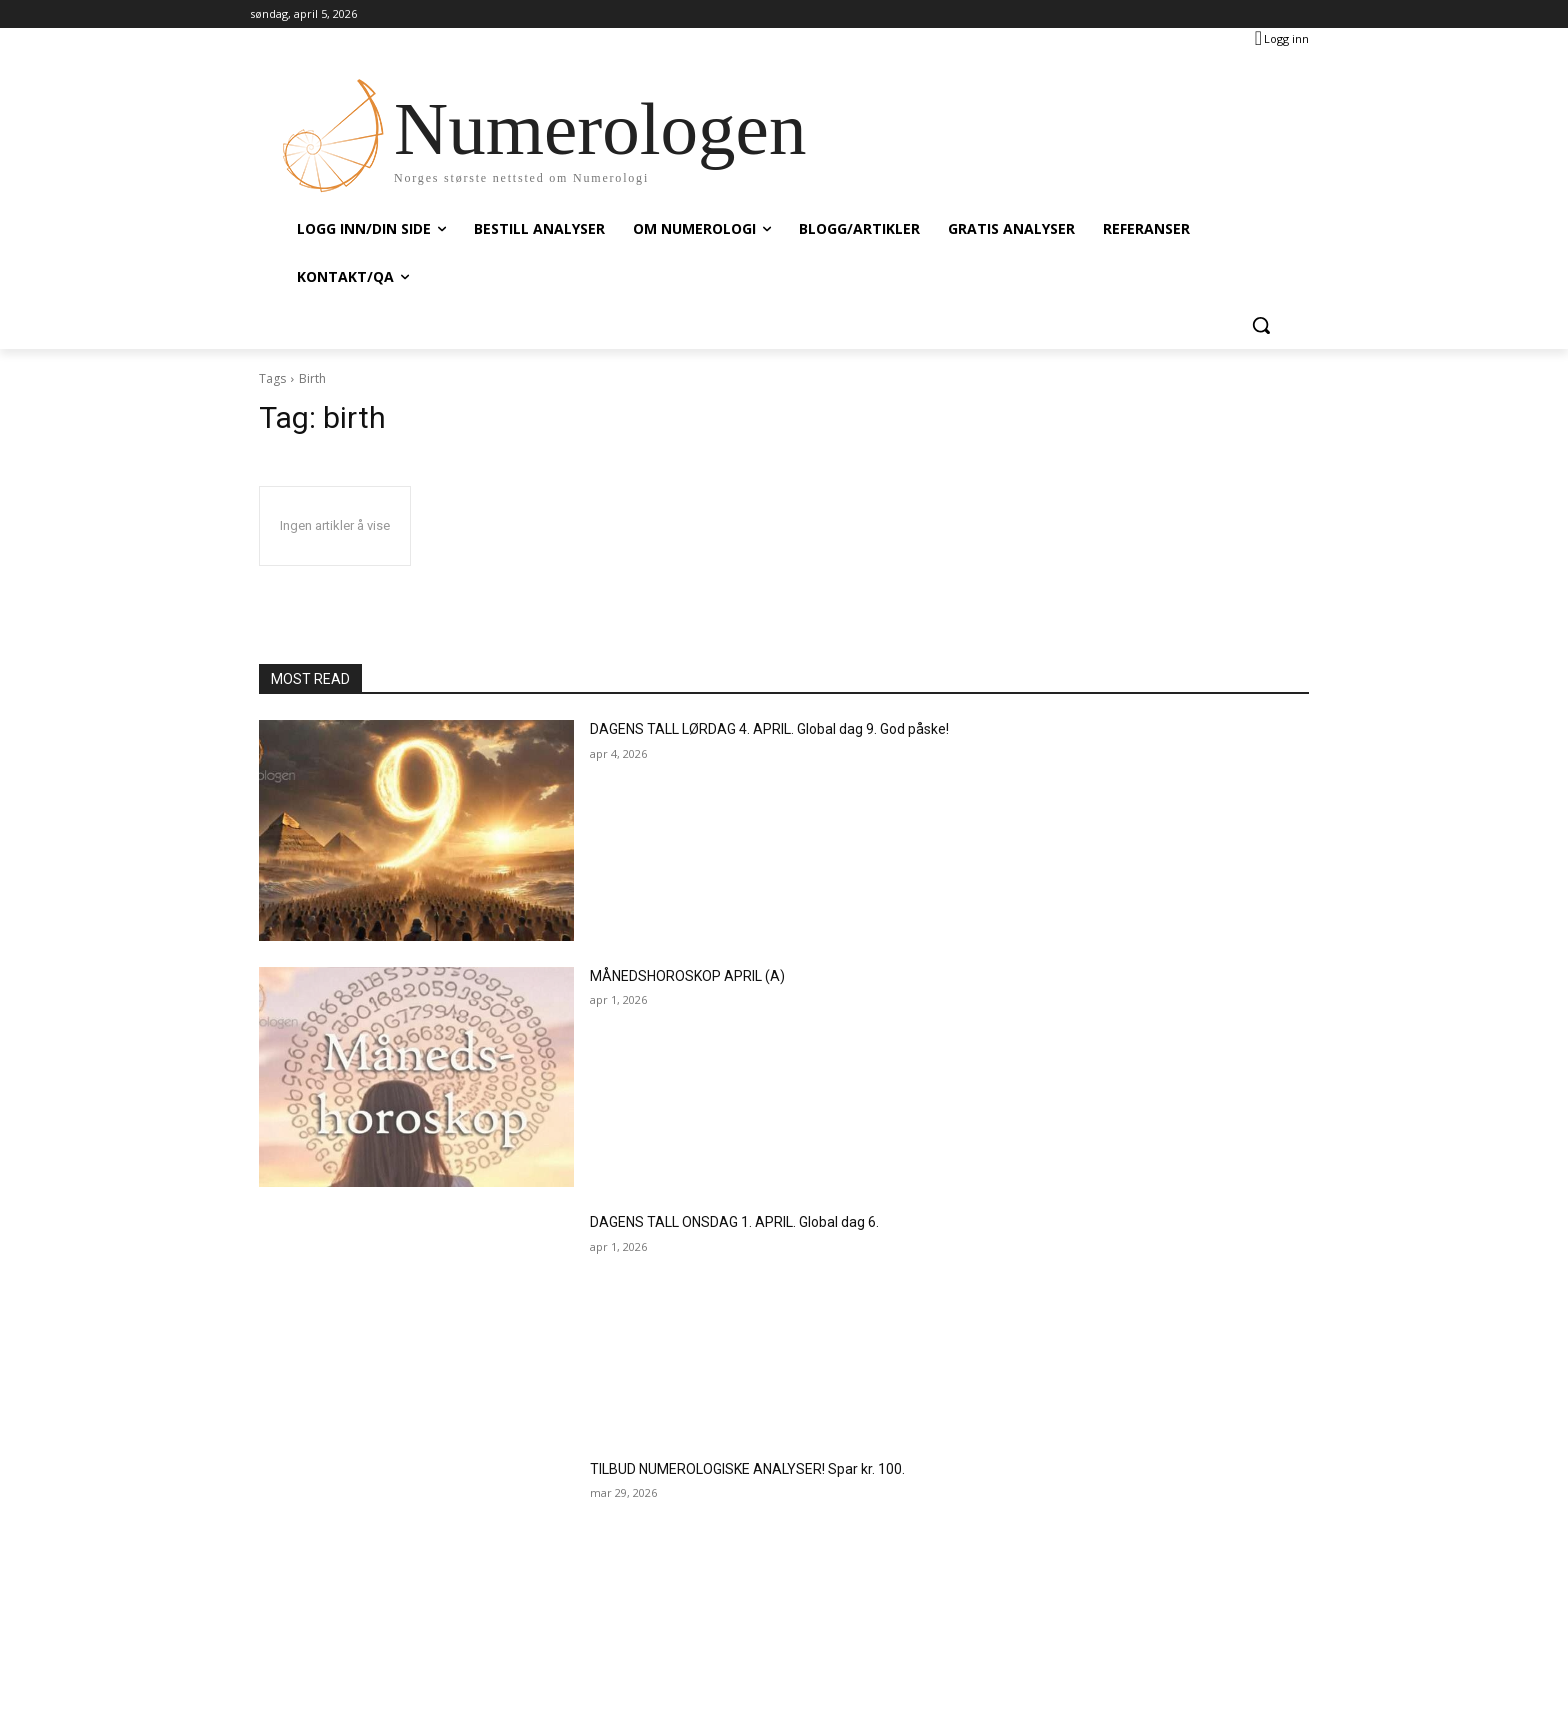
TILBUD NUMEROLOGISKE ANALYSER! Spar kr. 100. (747, 1469)
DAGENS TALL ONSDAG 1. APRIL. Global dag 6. (734, 1222)
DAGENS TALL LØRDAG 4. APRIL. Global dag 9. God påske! (769, 729)
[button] (1261, 325)
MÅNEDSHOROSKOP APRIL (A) (687, 976)
